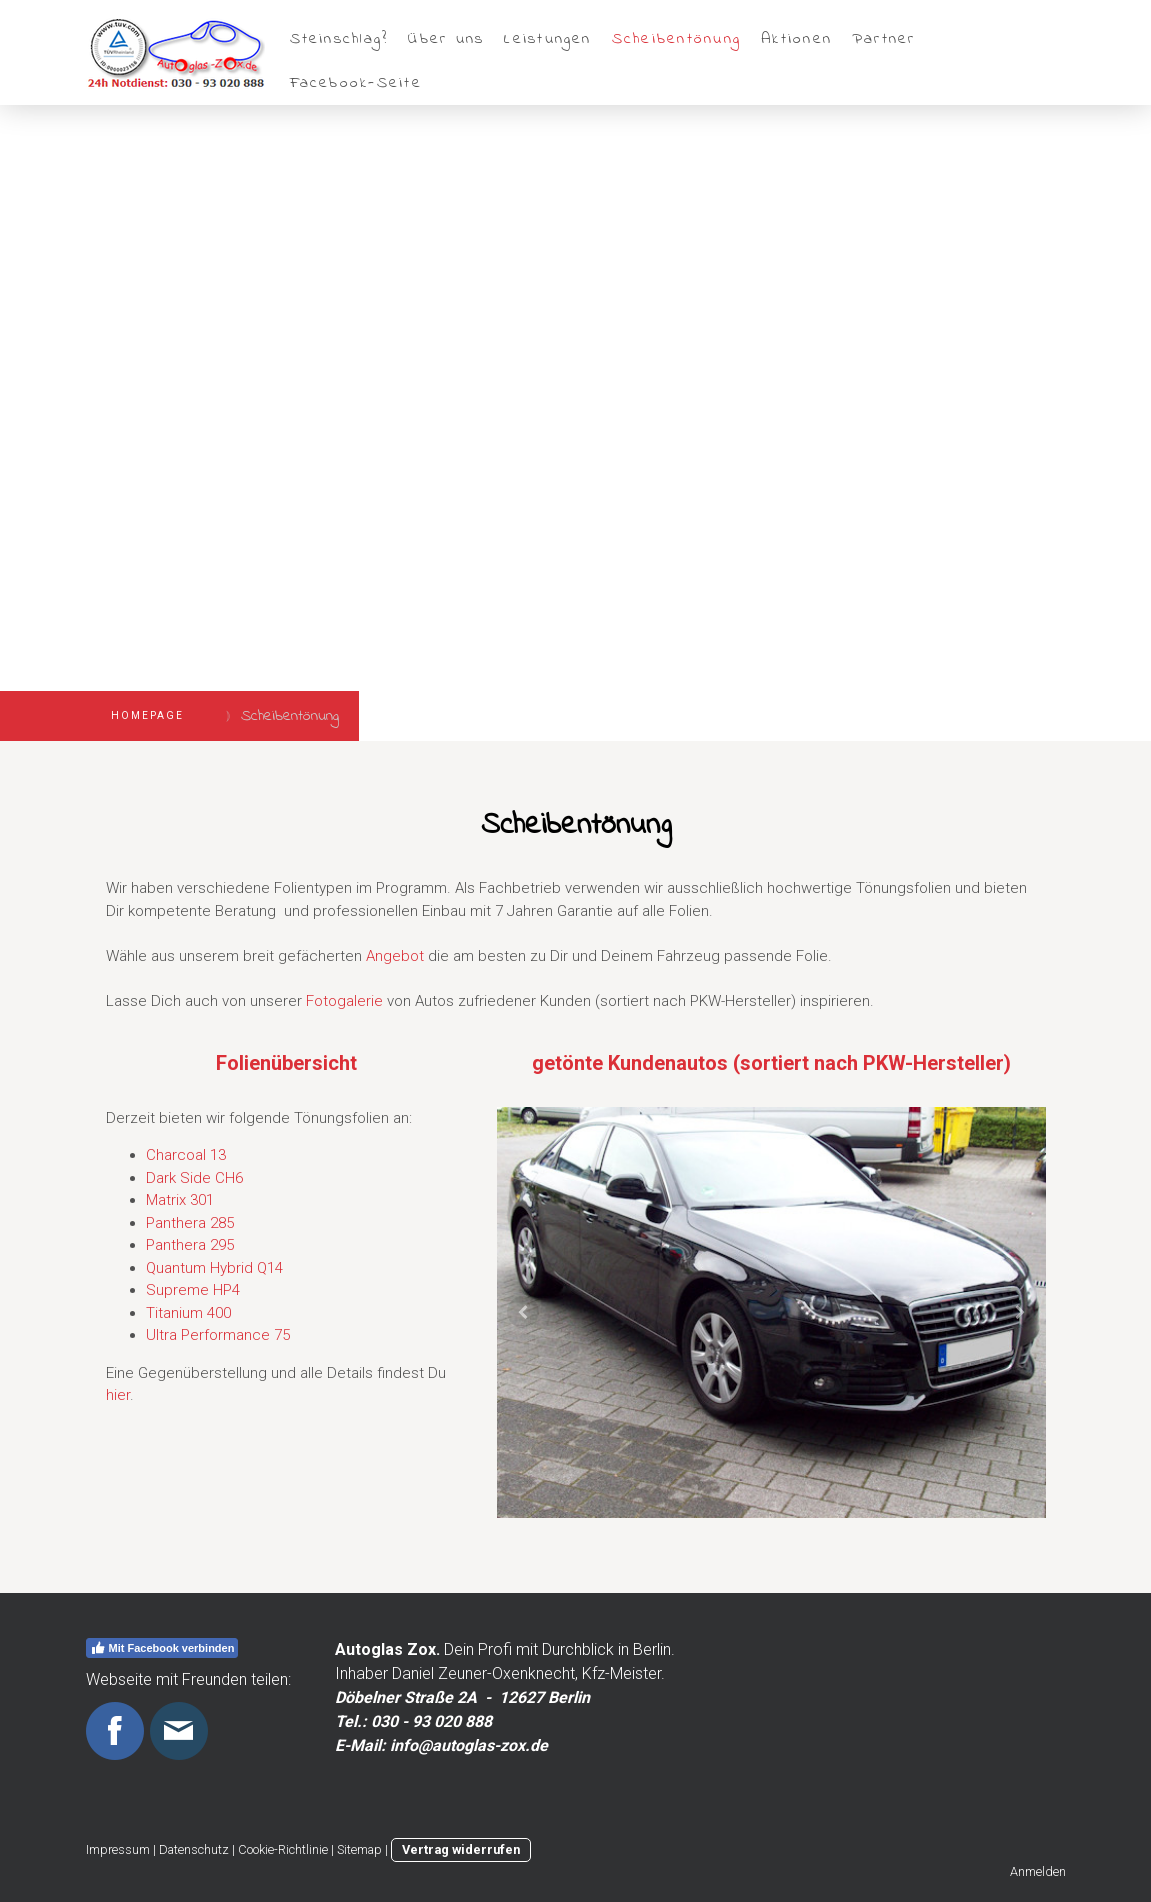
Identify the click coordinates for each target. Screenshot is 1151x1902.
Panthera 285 (190, 1223)
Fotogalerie (344, 1001)
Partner (884, 39)
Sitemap (359, 1849)
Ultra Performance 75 (218, 1335)
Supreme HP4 (193, 1290)
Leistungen (547, 39)
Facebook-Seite (356, 83)
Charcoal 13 (186, 1155)
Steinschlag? (339, 39)
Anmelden (1038, 1871)
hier (118, 1395)
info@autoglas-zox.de (469, 1745)
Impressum (118, 1849)
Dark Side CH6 (194, 1178)
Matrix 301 (180, 1200)
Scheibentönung (676, 39)
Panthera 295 (190, 1245)
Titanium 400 (188, 1313)
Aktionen (796, 39)
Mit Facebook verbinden (162, 1648)
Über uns (446, 39)
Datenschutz (194, 1849)
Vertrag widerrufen (461, 1849)
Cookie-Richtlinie (283, 1849)
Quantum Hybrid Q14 (214, 1268)
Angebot (395, 956)
